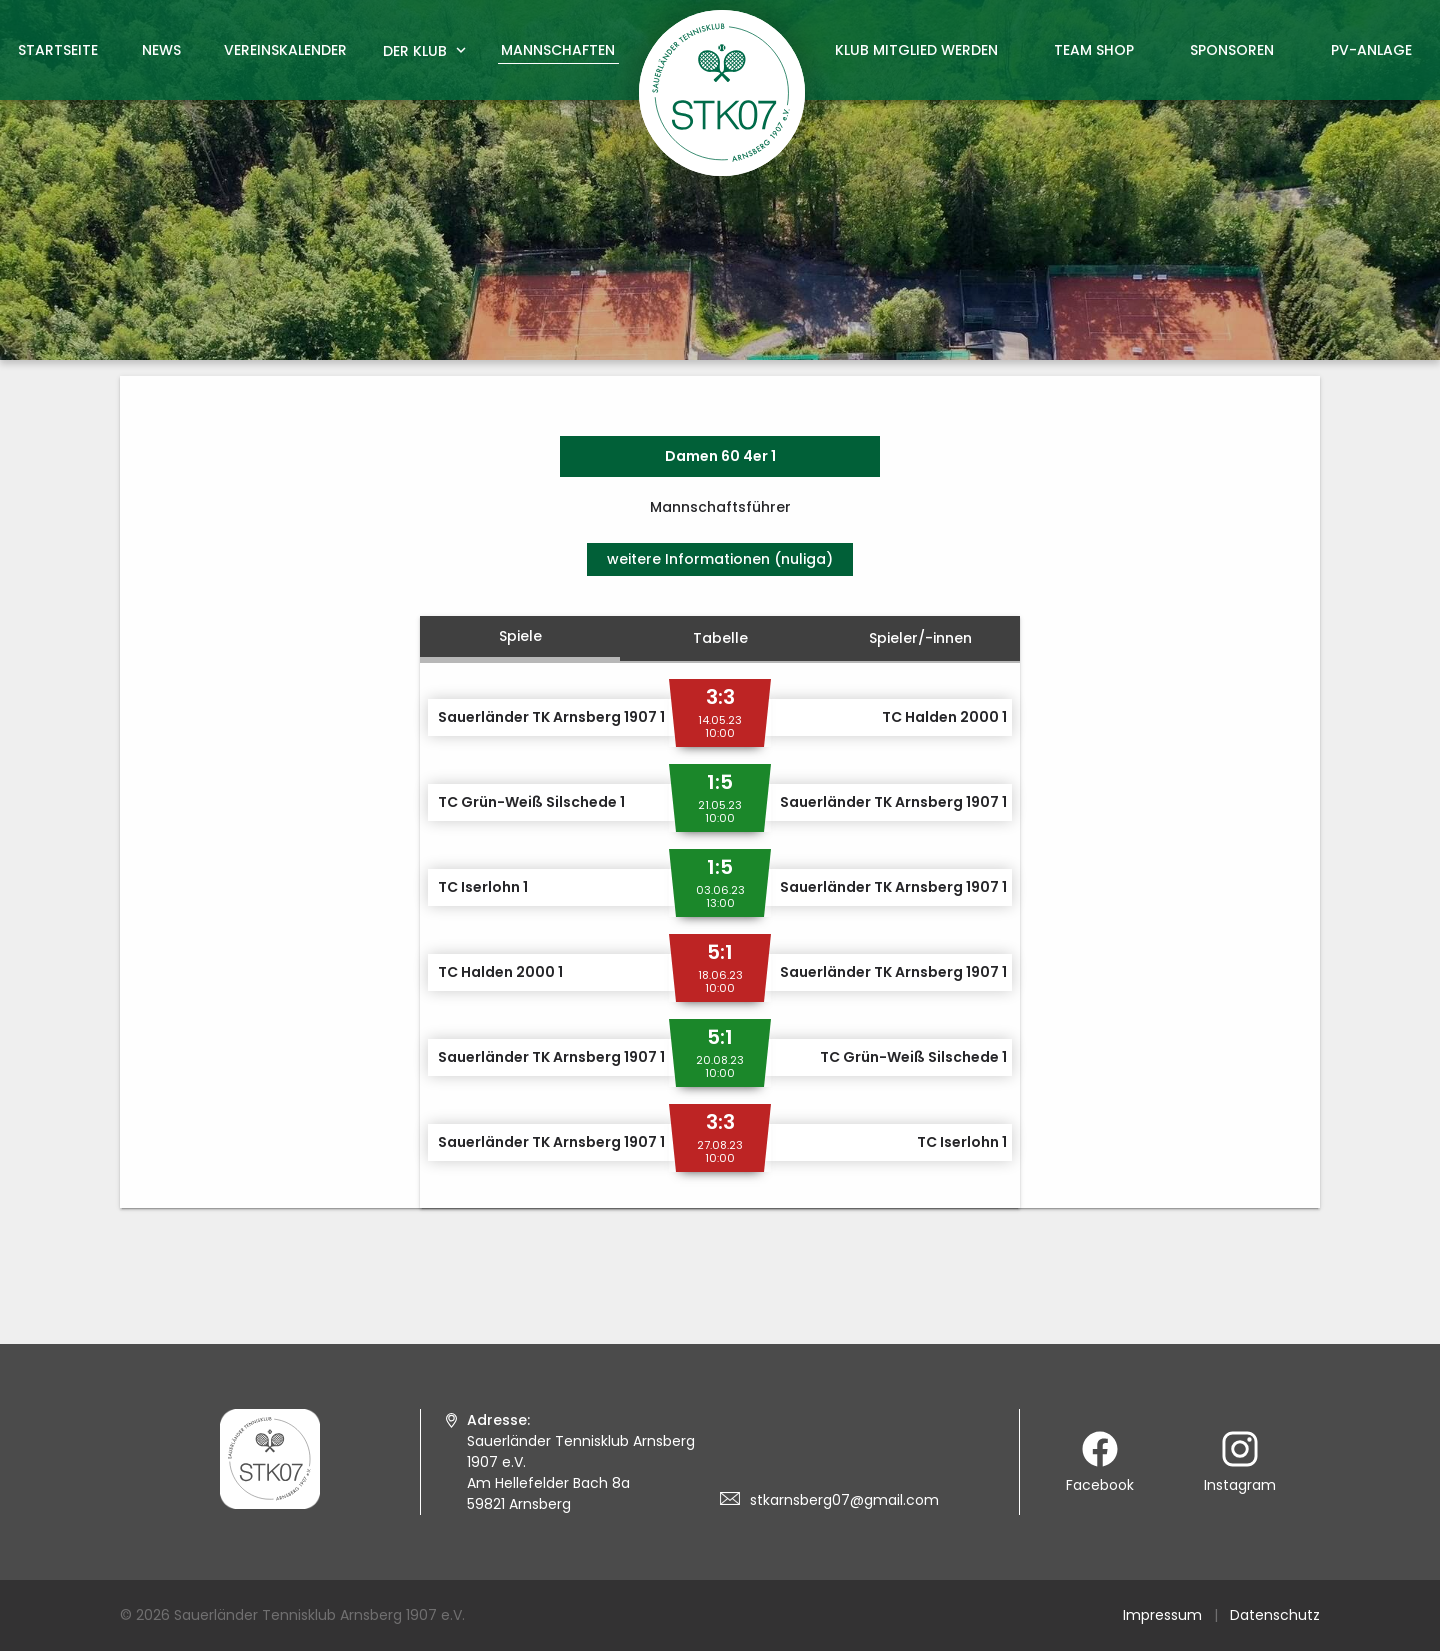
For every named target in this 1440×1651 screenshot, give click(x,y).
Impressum (1162, 1615)
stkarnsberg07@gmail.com (844, 1500)
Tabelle (720, 638)
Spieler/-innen (920, 638)
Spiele (520, 636)
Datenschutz (1275, 1615)
